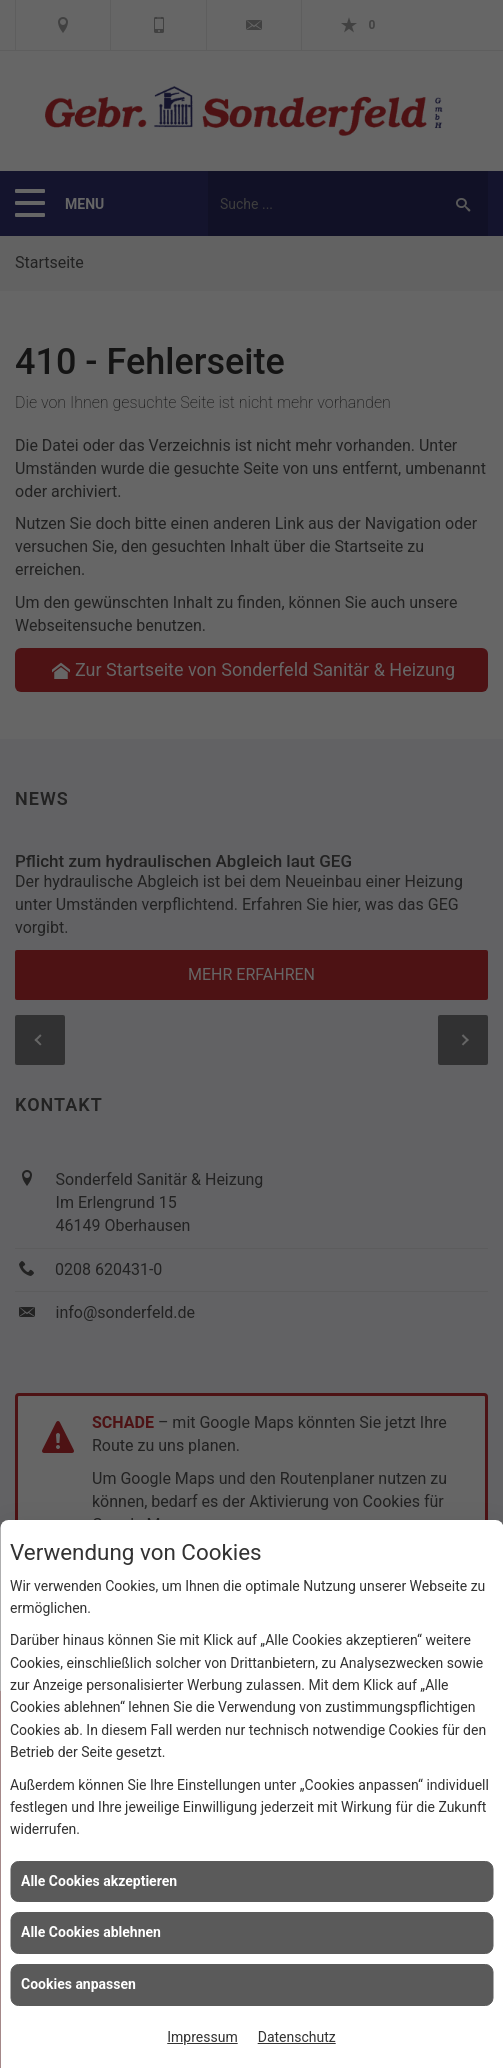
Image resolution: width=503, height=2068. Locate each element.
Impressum (202, 2037)
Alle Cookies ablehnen (91, 1932)
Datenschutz (297, 2037)
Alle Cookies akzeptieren (99, 1881)
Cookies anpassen (78, 1984)
